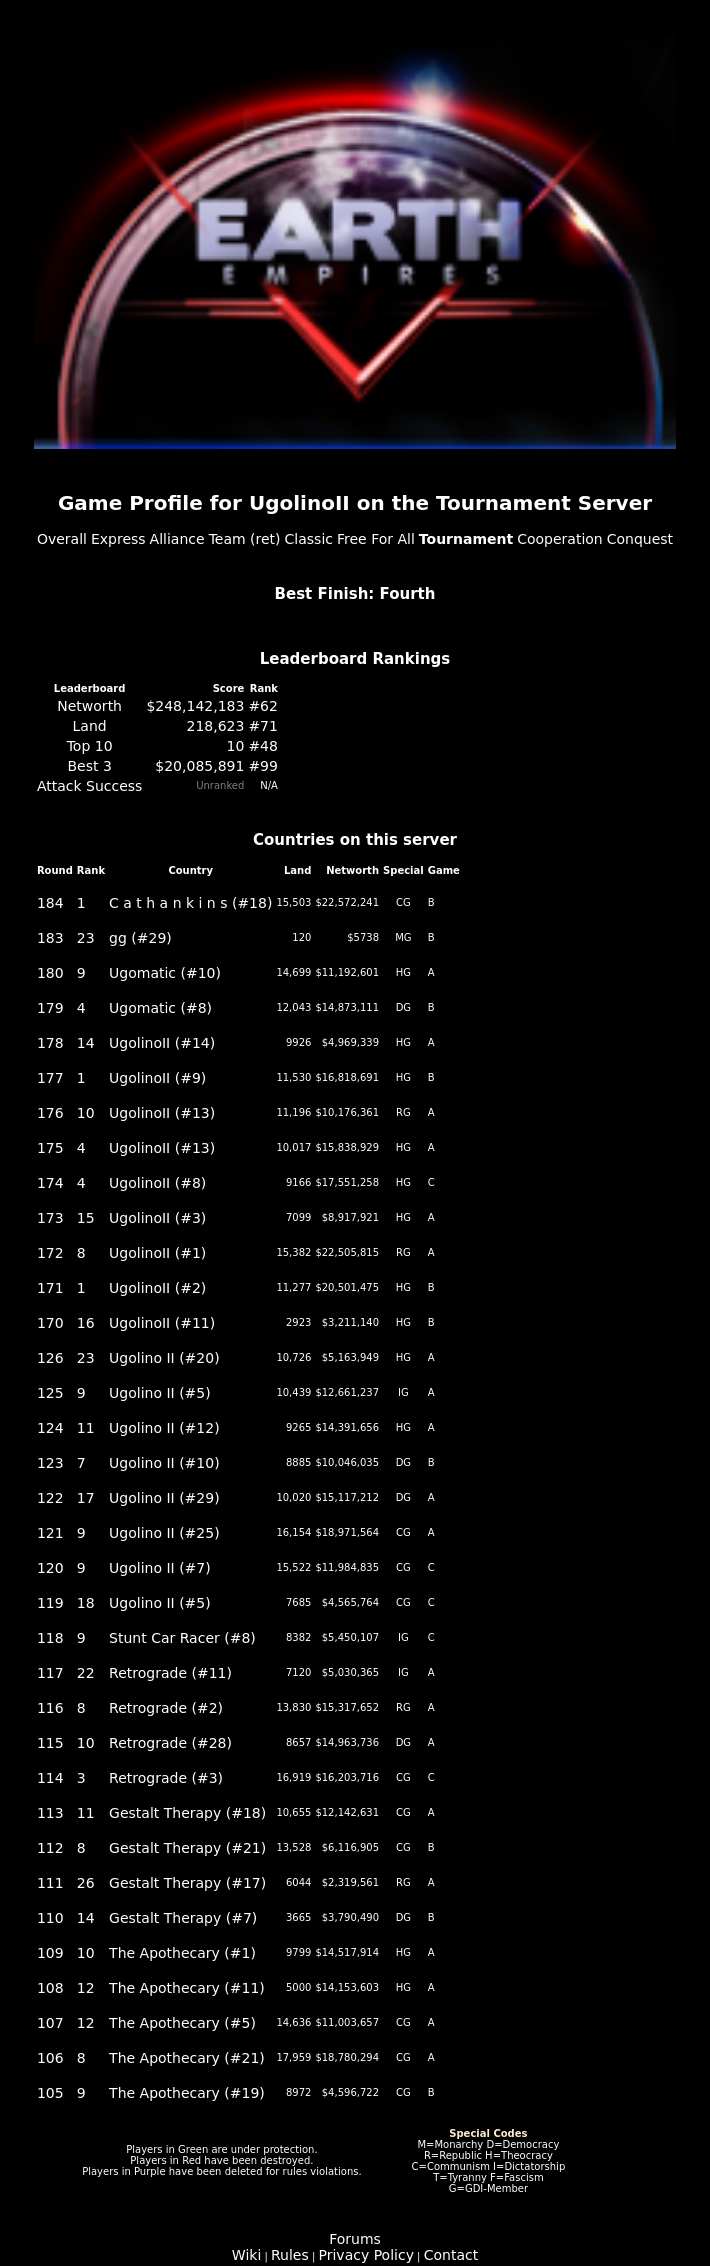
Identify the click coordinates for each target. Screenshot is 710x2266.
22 (86, 1673)
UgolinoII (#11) (162, 1323)
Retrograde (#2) (166, 1708)
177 (50, 1078)
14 (86, 1043)
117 (50, 1673)
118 (50, 1638)
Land (90, 726)
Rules (290, 2255)
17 (86, 1498)
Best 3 (89, 766)
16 (86, 1323)
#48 (263, 746)
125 (50, 1393)
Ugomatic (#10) (165, 973)
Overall (62, 539)
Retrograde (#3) (166, 1778)
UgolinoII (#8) (157, 1183)
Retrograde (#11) (170, 1673)
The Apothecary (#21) (187, 2058)
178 (50, 1043)
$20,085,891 (199, 766)
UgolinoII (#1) (157, 1253)
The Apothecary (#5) (182, 2023)
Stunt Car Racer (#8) (182, 1638)
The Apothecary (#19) (187, 2093)
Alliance (177, 539)
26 (86, 1883)
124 (50, 1428)
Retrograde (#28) (170, 1743)
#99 (263, 766)
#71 (263, 726)
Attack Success (90, 786)
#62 (263, 706)
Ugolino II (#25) (164, 1533)
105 (50, 2093)
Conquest (640, 539)
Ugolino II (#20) (164, 1358)
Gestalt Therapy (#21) (187, 1848)
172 (50, 1253)
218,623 (215, 726)
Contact (451, 2255)
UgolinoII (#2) (157, 1288)
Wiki (246, 2255)
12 (86, 1988)
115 (50, 1743)
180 (50, 973)
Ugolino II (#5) (160, 1393)
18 (86, 1603)
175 (50, 1148)
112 (50, 1848)
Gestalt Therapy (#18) (187, 1813)
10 (236, 746)
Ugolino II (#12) (164, 1428)
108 (50, 1988)
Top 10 (90, 746)
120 (50, 1568)
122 (50, 1498)
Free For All (376, 539)
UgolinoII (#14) (162, 1043)
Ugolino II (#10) (164, 1463)
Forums (355, 2239)
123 (50, 1463)
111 (50, 1883)
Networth (89, 706)
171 (50, 1288)
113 (50, 1813)
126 (50, 1358)
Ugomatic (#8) (160, 1008)
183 (50, 938)
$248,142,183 (195, 706)
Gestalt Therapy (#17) (187, 1883)
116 (50, 1708)
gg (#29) (140, 938)
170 (50, 1323)
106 (50, 2058)
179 (50, 1008)
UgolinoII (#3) (157, 1218)
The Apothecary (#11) (187, 1988)
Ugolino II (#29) (164, 1498)
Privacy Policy (366, 2255)
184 (50, 903)
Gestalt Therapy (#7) (183, 1918)
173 (50, 1218)
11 (86, 1428)
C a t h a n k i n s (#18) (190, 903)
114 (50, 1778)
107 (50, 2023)
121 (50, 1533)
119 (50, 1603)
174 (50, 1183)
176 (50, 1113)
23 (86, 938)
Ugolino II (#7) (160, 1568)
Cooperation (560, 539)
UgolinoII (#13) (162, 1113)
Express (118, 539)
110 (50, 1918)
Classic (309, 539)
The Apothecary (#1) (182, 1953)
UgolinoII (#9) (157, 1078)
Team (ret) (245, 539)
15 (86, 1218)
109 (50, 1953)
